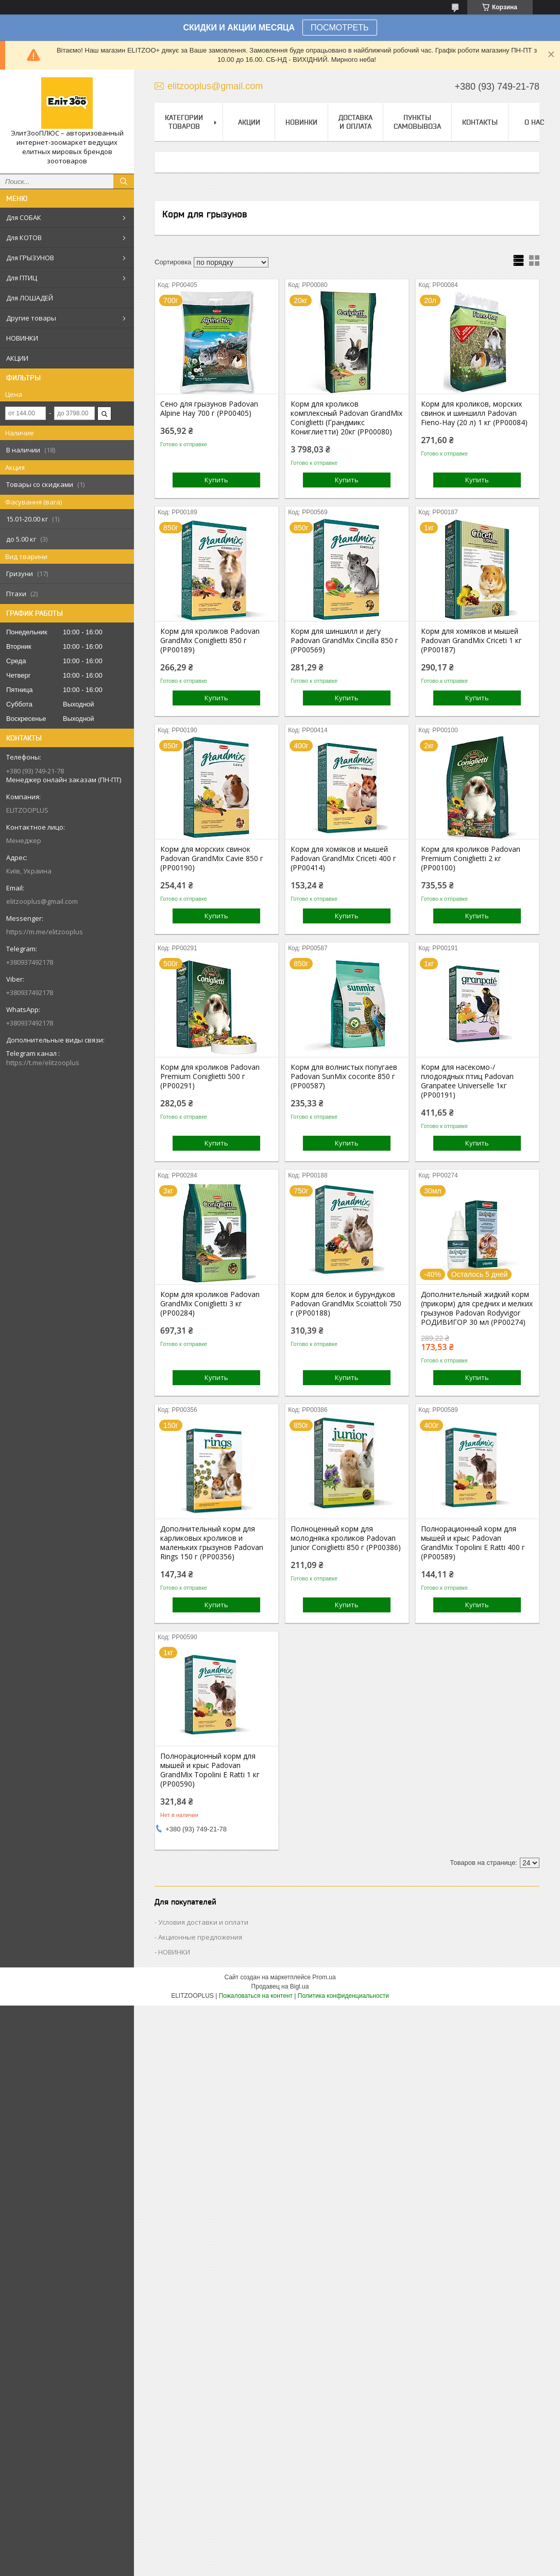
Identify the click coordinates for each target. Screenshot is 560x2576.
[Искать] (123, 181)
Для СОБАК (23, 217)
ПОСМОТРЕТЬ (339, 27)
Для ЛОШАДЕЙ (29, 297)
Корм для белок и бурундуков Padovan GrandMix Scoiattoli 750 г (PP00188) (346, 1304)
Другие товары (31, 318)
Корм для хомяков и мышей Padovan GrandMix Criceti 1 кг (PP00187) (471, 640)
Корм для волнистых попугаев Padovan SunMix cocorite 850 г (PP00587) (344, 1076)
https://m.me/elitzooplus (44, 931)
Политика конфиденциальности (343, 1995)
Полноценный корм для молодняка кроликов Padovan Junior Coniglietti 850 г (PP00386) (346, 1538)
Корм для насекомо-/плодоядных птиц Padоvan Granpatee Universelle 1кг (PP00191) (467, 1081)
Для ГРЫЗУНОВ (30, 257)
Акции (249, 122)
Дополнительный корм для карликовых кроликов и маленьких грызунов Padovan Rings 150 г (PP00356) (211, 1542)
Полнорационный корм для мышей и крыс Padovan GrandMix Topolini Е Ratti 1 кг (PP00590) (210, 1770)
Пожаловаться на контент (256, 1995)
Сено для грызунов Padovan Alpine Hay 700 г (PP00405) (209, 408)
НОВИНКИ (22, 338)
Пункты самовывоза (417, 121)
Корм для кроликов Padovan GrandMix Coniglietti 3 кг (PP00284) (210, 1304)
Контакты (480, 122)
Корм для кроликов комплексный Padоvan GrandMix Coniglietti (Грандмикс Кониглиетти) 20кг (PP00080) (346, 417)
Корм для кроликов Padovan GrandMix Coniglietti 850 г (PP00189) (210, 640)
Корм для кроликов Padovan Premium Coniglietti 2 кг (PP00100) (470, 858)
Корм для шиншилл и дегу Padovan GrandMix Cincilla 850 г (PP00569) (344, 640)
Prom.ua (323, 1977)
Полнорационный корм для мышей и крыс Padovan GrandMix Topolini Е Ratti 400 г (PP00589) (473, 1542)
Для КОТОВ (24, 237)
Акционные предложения (200, 1937)
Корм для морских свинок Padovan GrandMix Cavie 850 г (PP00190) (211, 858)
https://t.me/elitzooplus (42, 1062)
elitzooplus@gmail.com (42, 901)
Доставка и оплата (355, 121)
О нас (534, 122)
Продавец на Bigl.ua (280, 1986)
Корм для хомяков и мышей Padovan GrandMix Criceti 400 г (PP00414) (343, 858)
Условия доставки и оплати (203, 1922)
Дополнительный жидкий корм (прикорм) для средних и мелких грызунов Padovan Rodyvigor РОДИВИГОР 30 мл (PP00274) (477, 1308)
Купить (216, 479)
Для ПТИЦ (21, 277)
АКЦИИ (17, 358)
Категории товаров (184, 121)
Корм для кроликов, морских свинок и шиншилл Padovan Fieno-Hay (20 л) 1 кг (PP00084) (474, 413)
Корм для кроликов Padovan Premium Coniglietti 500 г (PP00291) (210, 1076)
